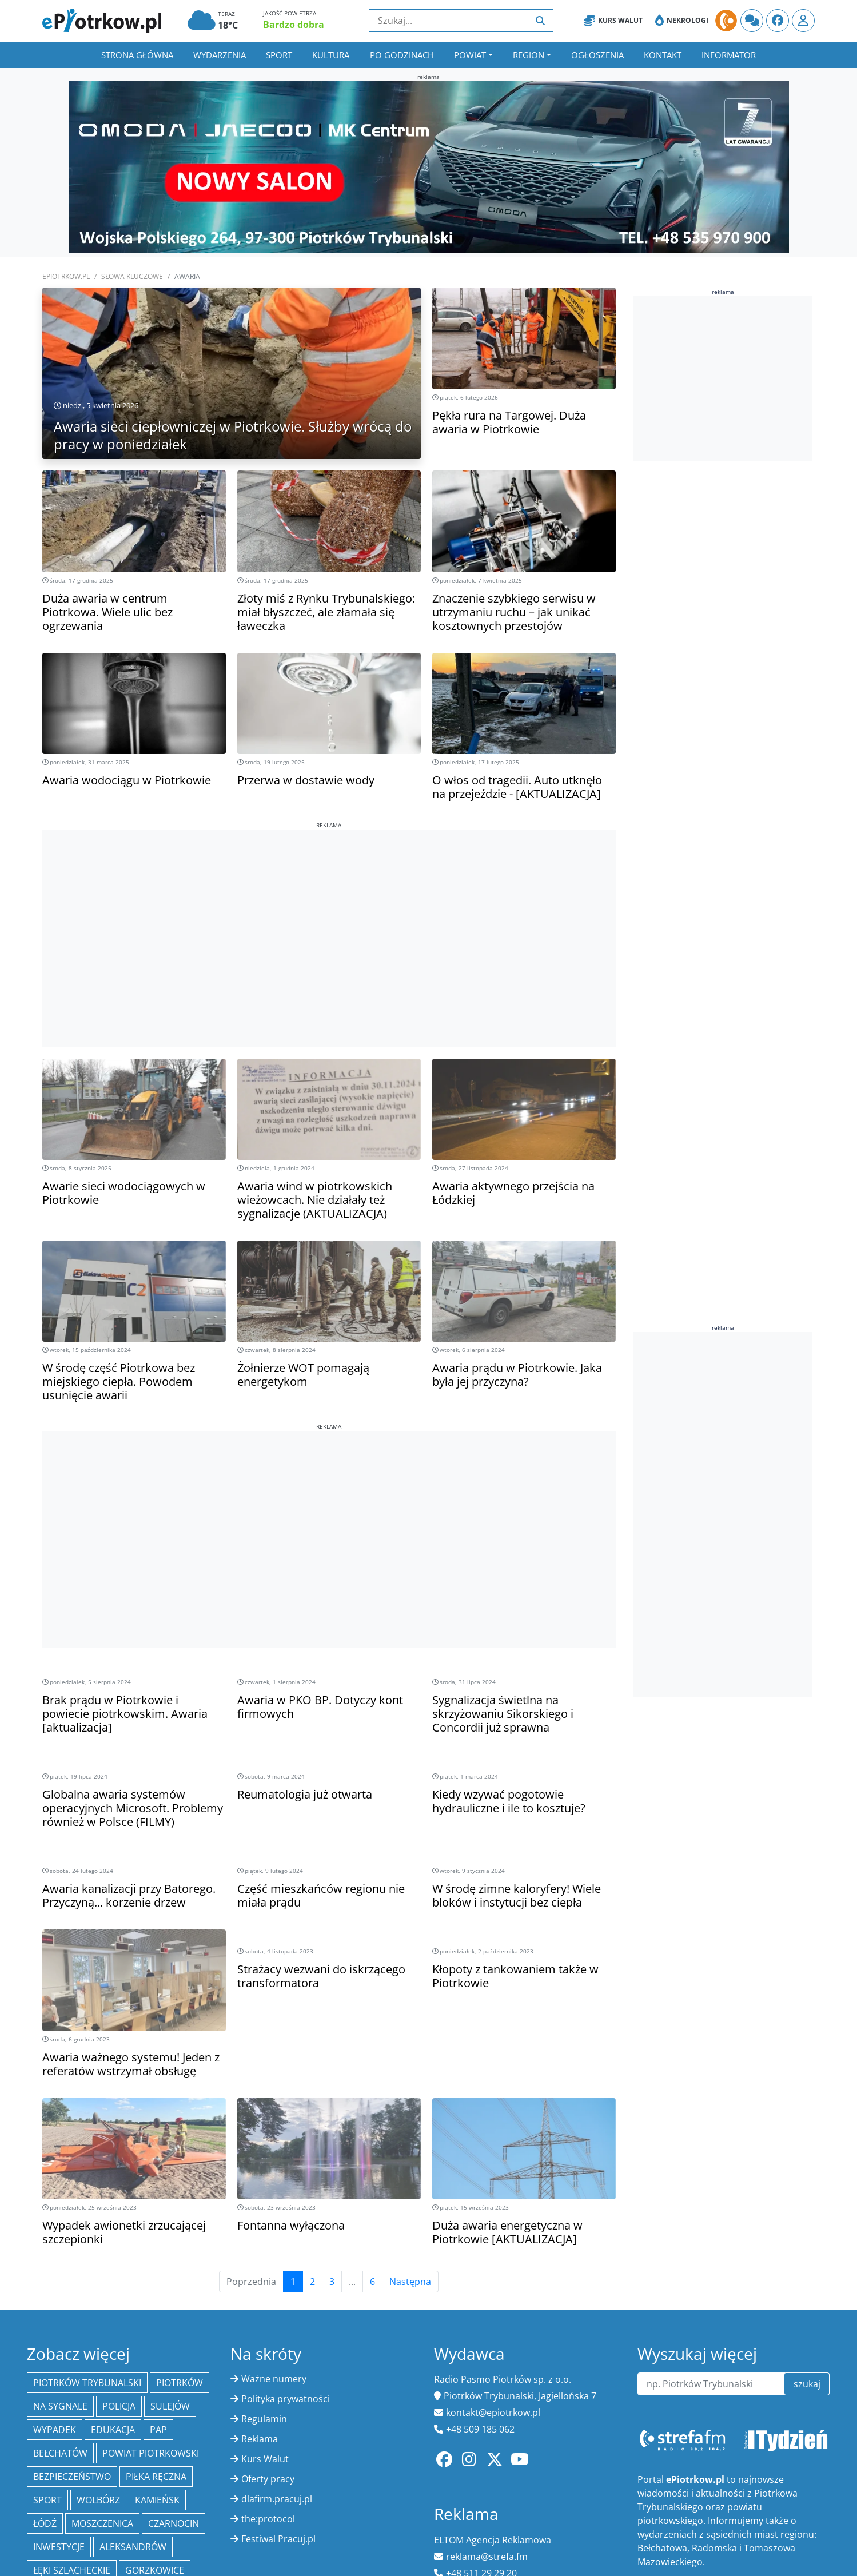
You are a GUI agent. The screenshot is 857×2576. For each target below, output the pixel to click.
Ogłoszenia (597, 55)
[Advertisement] (329, 910)
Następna (410, 2281)
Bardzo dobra (293, 24)
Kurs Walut (613, 20)
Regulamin (264, 2418)
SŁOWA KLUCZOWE (132, 276)
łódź (45, 2523)
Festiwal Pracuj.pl (278, 2539)
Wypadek (54, 2429)
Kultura (330, 55)
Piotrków (179, 2382)
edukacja (113, 2429)
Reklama (259, 2439)
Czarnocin (173, 2523)
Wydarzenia (219, 55)
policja (118, 2406)
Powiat (470, 55)
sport (47, 2500)
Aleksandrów (132, 2547)
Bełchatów (60, 2453)
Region (528, 55)
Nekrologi (681, 20)
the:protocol (268, 2519)
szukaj (807, 2384)
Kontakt (662, 55)
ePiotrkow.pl (66, 276)
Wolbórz (98, 2500)
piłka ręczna (156, 2476)
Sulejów (170, 2406)
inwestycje (59, 2547)
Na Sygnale (60, 2406)
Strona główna (137, 55)
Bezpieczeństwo (72, 2476)
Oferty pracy (267, 2479)
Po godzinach (402, 55)
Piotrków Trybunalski (87, 2382)
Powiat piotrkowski (150, 2453)
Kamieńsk (157, 2500)
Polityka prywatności (285, 2398)
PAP (158, 2429)
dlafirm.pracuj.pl (276, 2499)
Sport (279, 55)
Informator (728, 55)
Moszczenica (102, 2523)
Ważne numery (273, 2378)
